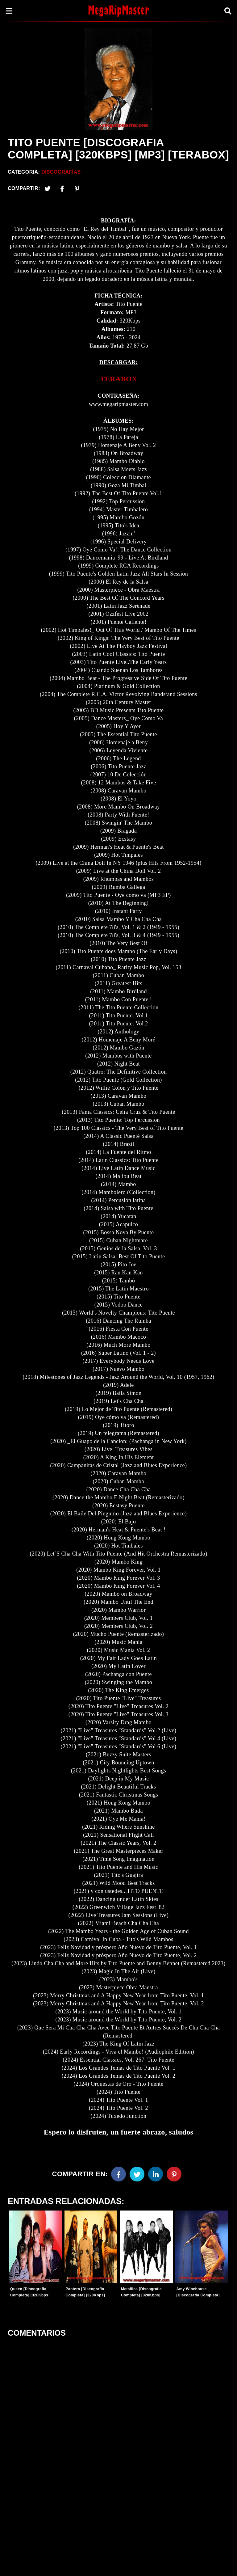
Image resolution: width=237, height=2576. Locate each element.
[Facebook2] (62, 188)
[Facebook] (118, 2174)
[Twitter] (47, 188)
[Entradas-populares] (35, 2247)
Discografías (61, 172)
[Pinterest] (77, 188)
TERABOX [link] (118, 379)
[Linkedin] (155, 2174)
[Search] (227, 11)
